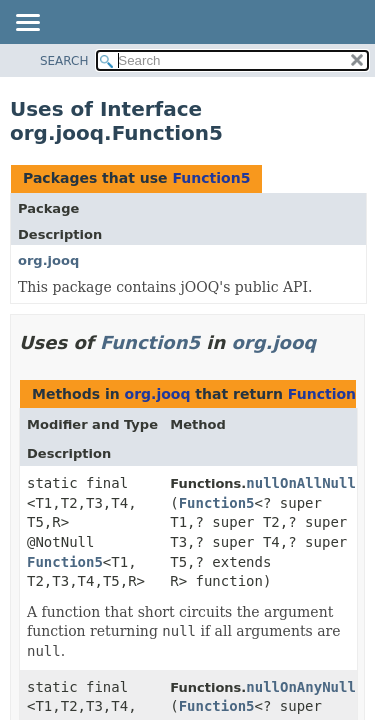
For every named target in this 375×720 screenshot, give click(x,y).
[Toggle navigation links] (27, 24)
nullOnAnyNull (301, 687)
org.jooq (48, 260)
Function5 (211, 178)
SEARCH (64, 61)
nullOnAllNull (301, 483)
